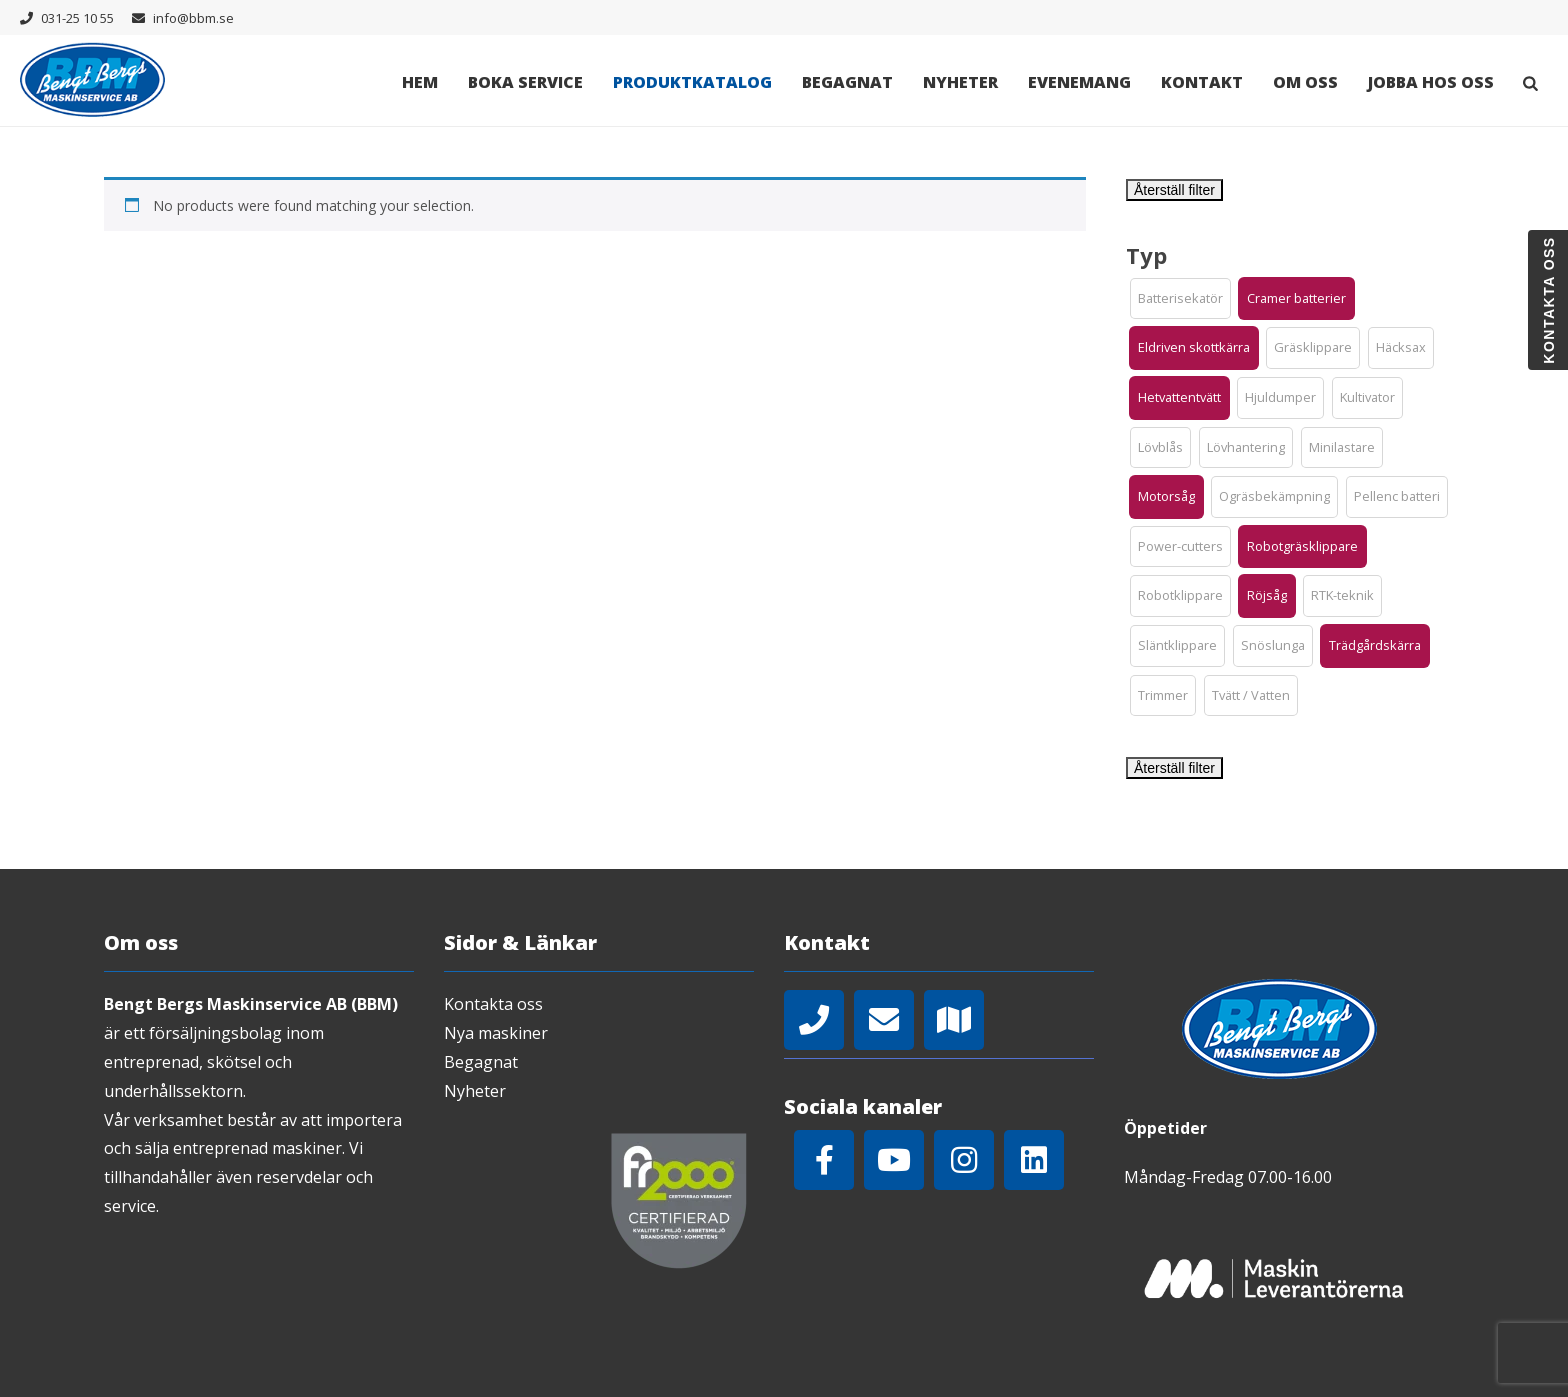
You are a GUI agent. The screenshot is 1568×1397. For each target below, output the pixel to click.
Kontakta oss (493, 1004)
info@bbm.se (193, 18)
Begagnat (847, 82)
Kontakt (1202, 82)
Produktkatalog (692, 82)
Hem (420, 82)
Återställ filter (1174, 190)
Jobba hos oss (1431, 82)
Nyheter (960, 82)
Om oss (1305, 82)
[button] (1180, 299)
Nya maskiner (496, 1033)
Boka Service (525, 82)
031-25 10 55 (77, 18)
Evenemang (1079, 82)
